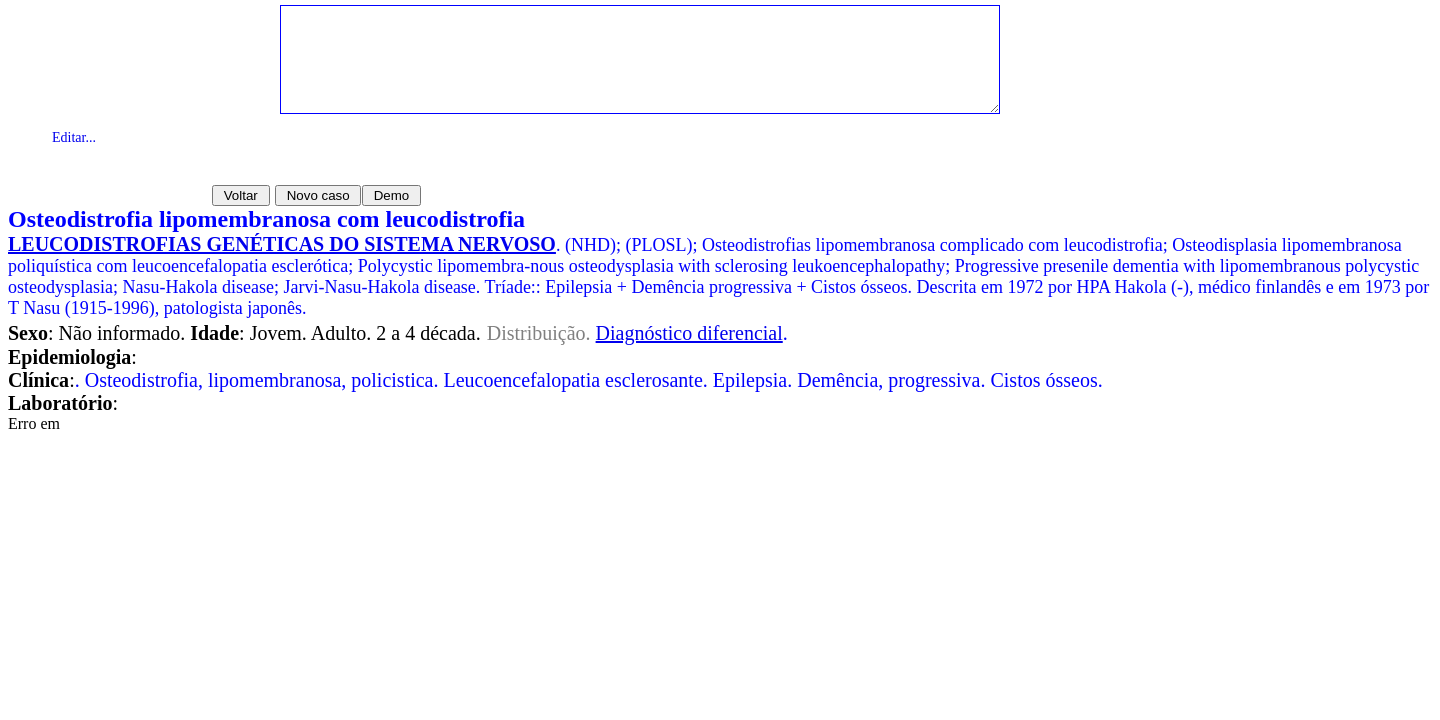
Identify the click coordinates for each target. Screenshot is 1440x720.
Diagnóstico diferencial (689, 333)
